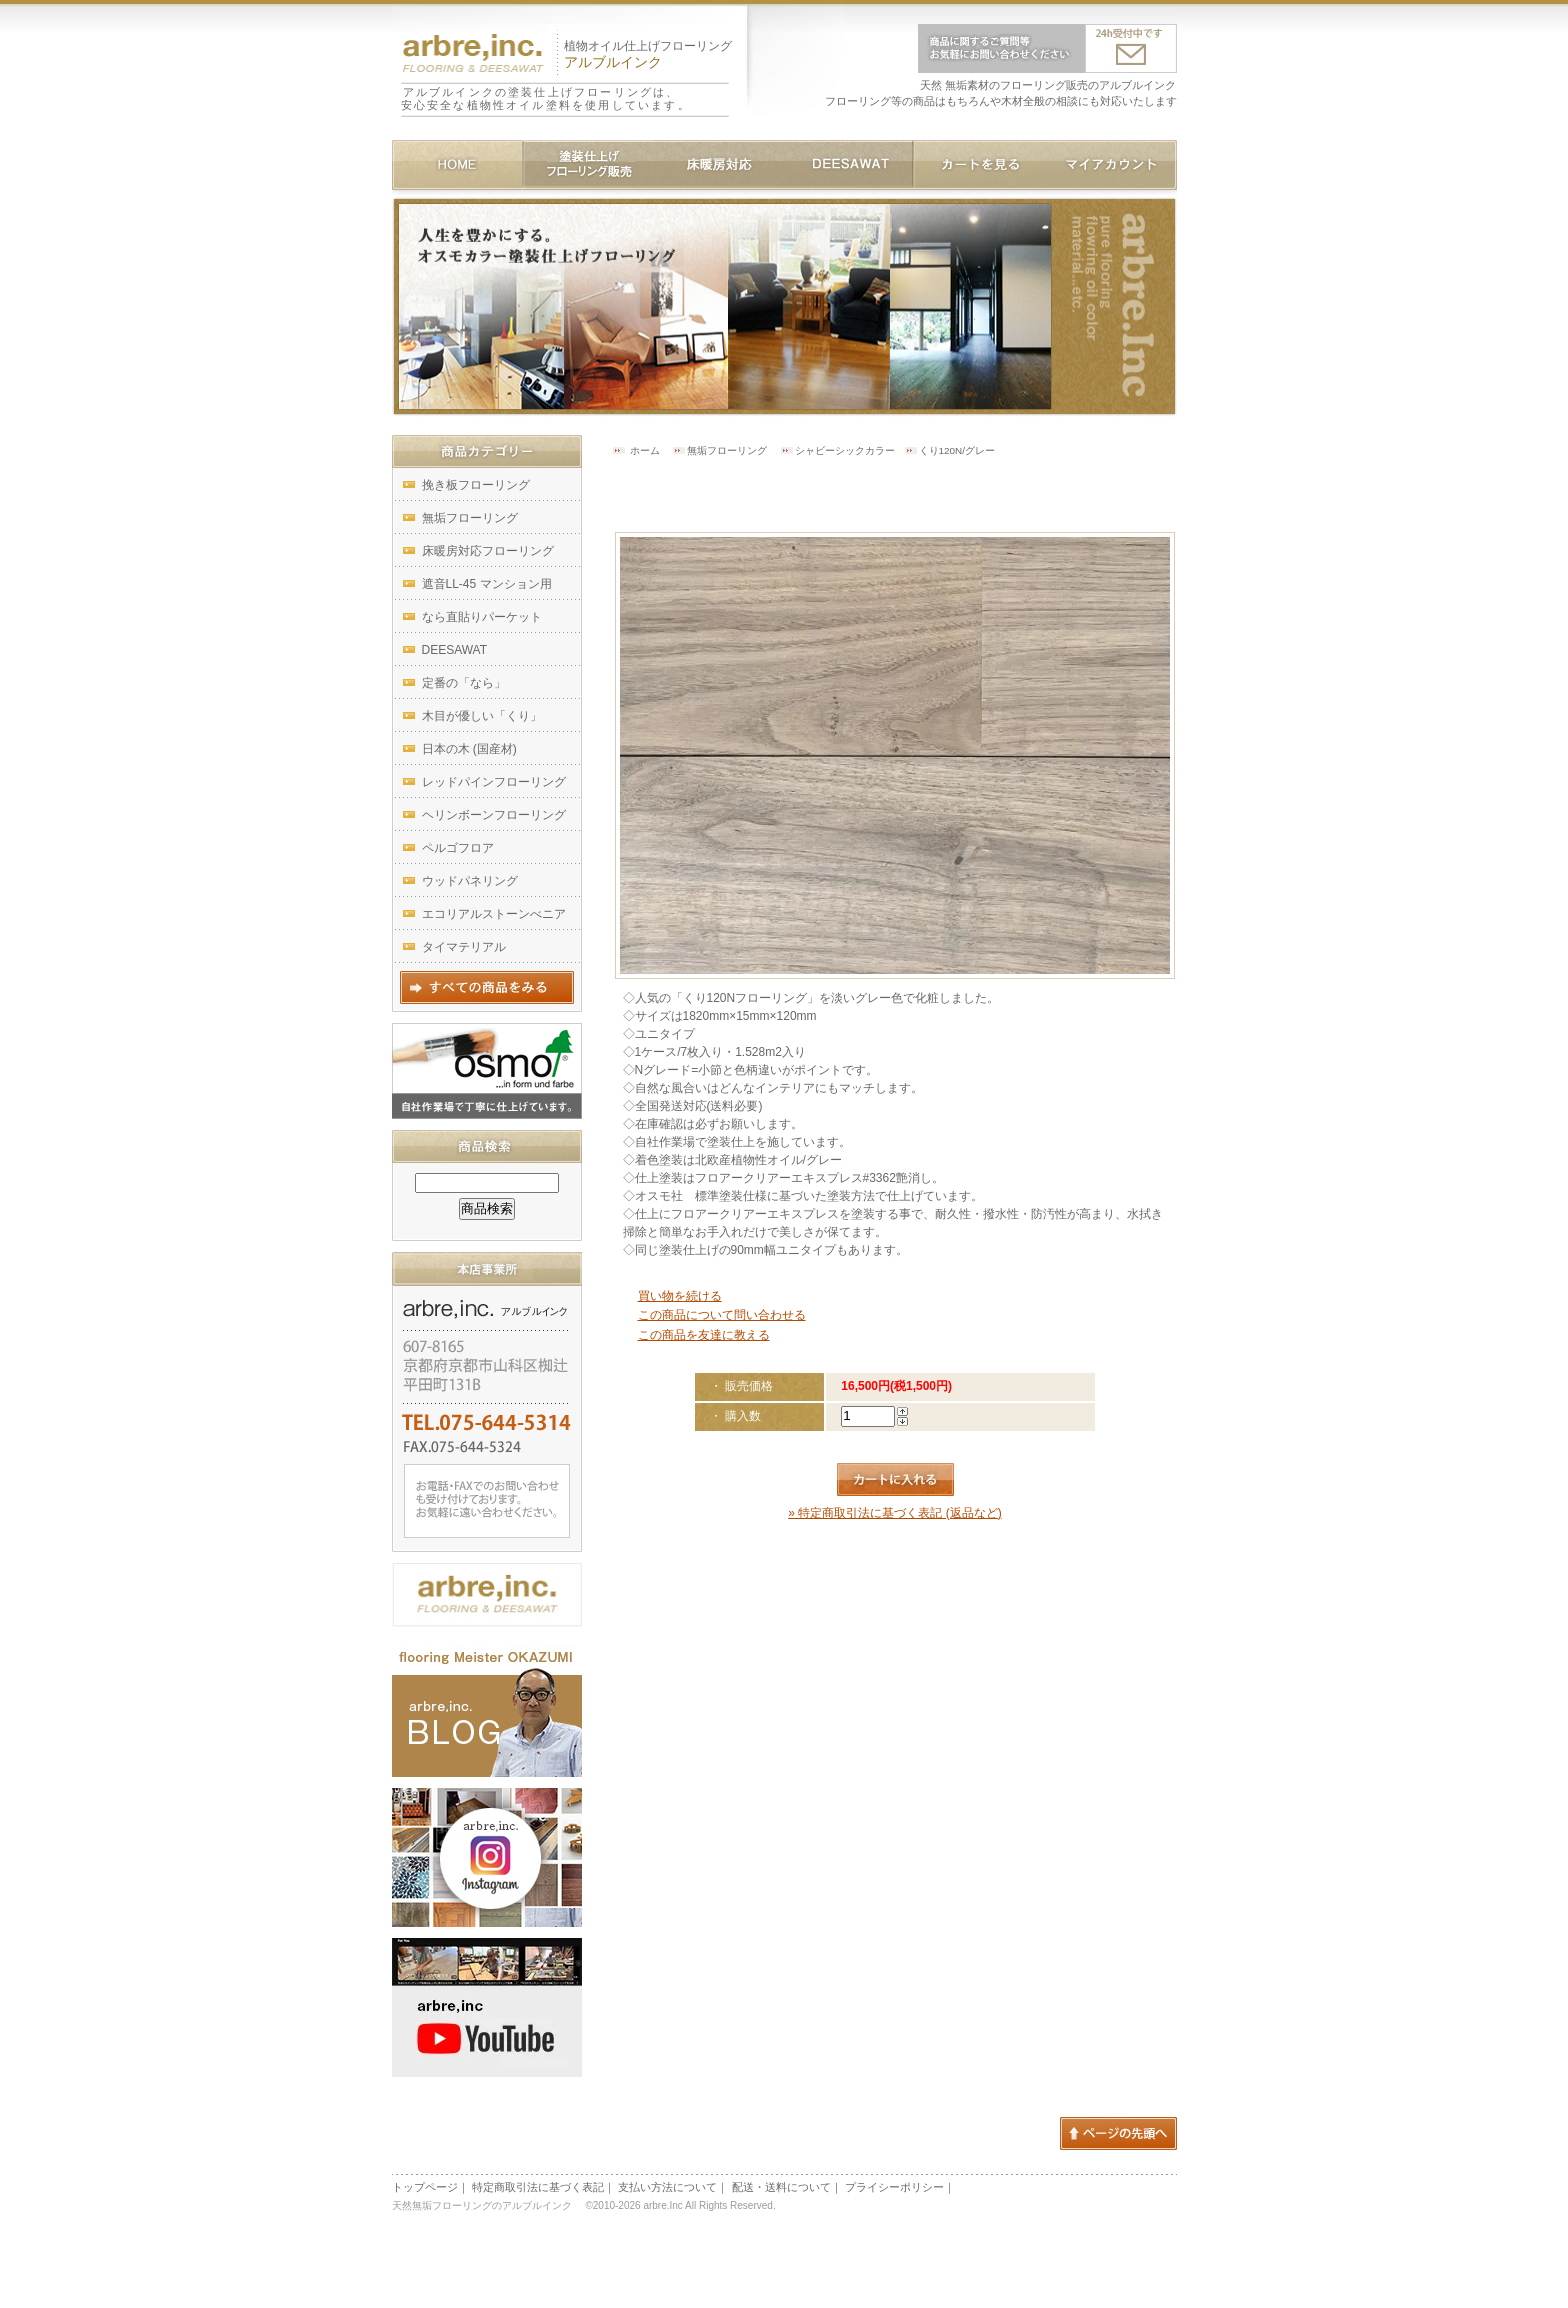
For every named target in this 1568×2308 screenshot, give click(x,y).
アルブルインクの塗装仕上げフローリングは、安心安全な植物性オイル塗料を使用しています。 (546, 98)
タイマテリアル (464, 947)
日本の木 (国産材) (469, 749)
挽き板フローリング (476, 485)
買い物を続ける (680, 1296)
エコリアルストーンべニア (494, 914)
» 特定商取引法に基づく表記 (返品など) (894, 1513)
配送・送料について (781, 2187)
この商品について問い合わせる (722, 1315)
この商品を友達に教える (704, 1335)
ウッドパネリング (470, 881)
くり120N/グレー (957, 450)
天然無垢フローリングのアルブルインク (486, 2205)
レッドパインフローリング (494, 782)
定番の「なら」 (464, 683)
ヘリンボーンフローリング (494, 815)
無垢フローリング (727, 450)
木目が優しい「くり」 (482, 716)
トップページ (425, 2187)
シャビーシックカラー (845, 450)
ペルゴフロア (458, 848)
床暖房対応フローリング (488, 551)
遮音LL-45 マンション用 (487, 584)
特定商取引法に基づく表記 (538, 2187)
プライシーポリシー (894, 2187)
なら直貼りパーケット (482, 617)
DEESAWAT (455, 650)
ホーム (645, 450)
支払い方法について (667, 2187)
